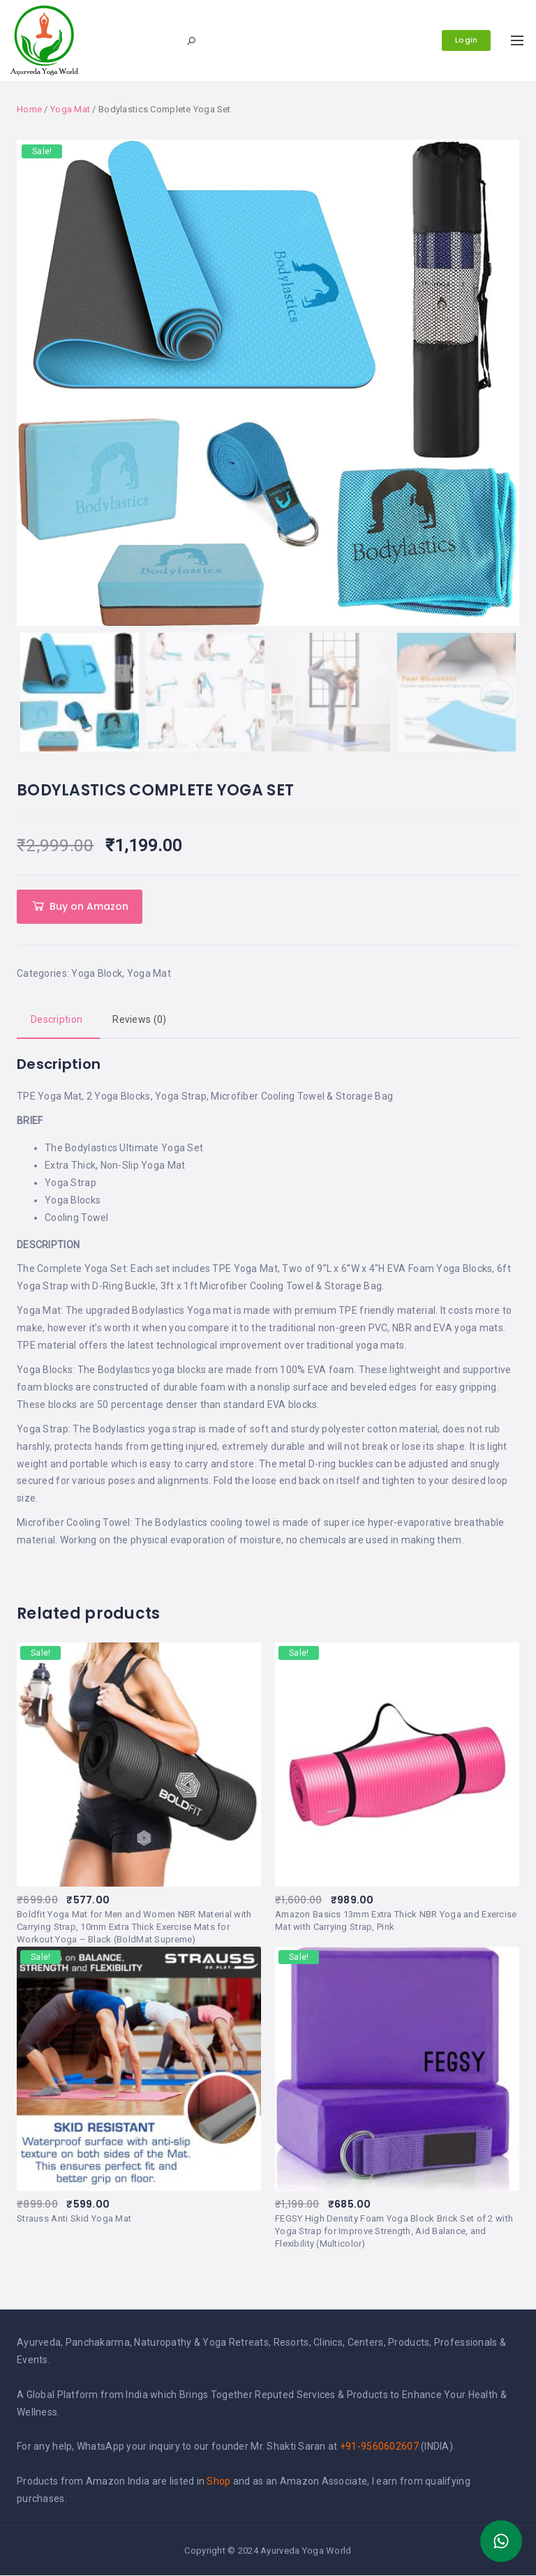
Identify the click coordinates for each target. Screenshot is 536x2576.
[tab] (56, 1021)
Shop (218, 2481)
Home (29, 109)
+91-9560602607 (379, 2447)
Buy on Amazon (89, 907)
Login (464, 40)
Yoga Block (96, 974)
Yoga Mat (70, 109)
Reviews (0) (139, 1020)
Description (56, 1020)
